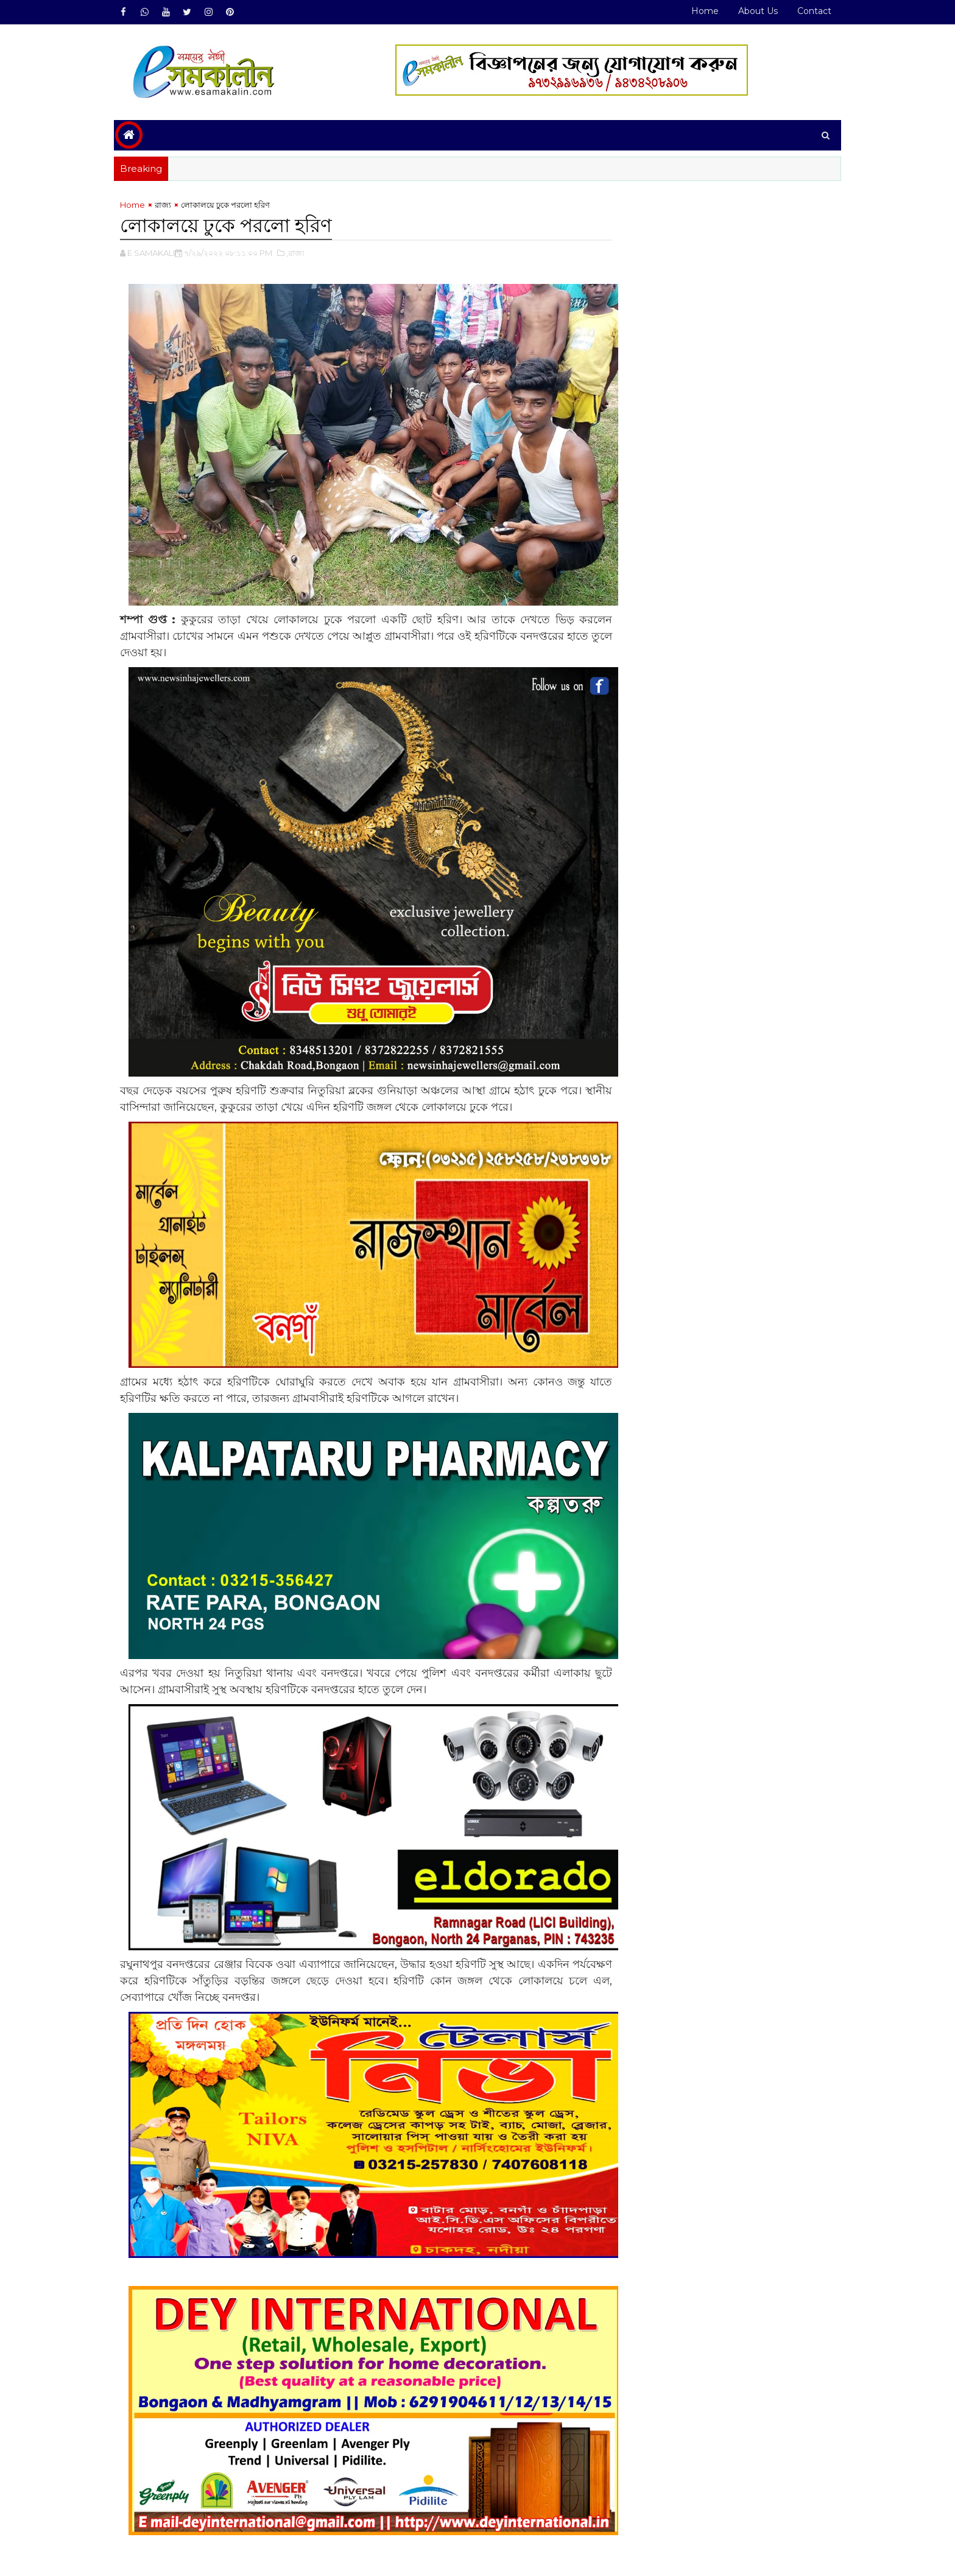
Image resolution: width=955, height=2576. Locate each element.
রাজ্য (170, 205)
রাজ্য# (170, 2507)
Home (697, 10)
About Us (750, 10)
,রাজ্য (303, 253)
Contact (807, 10)
